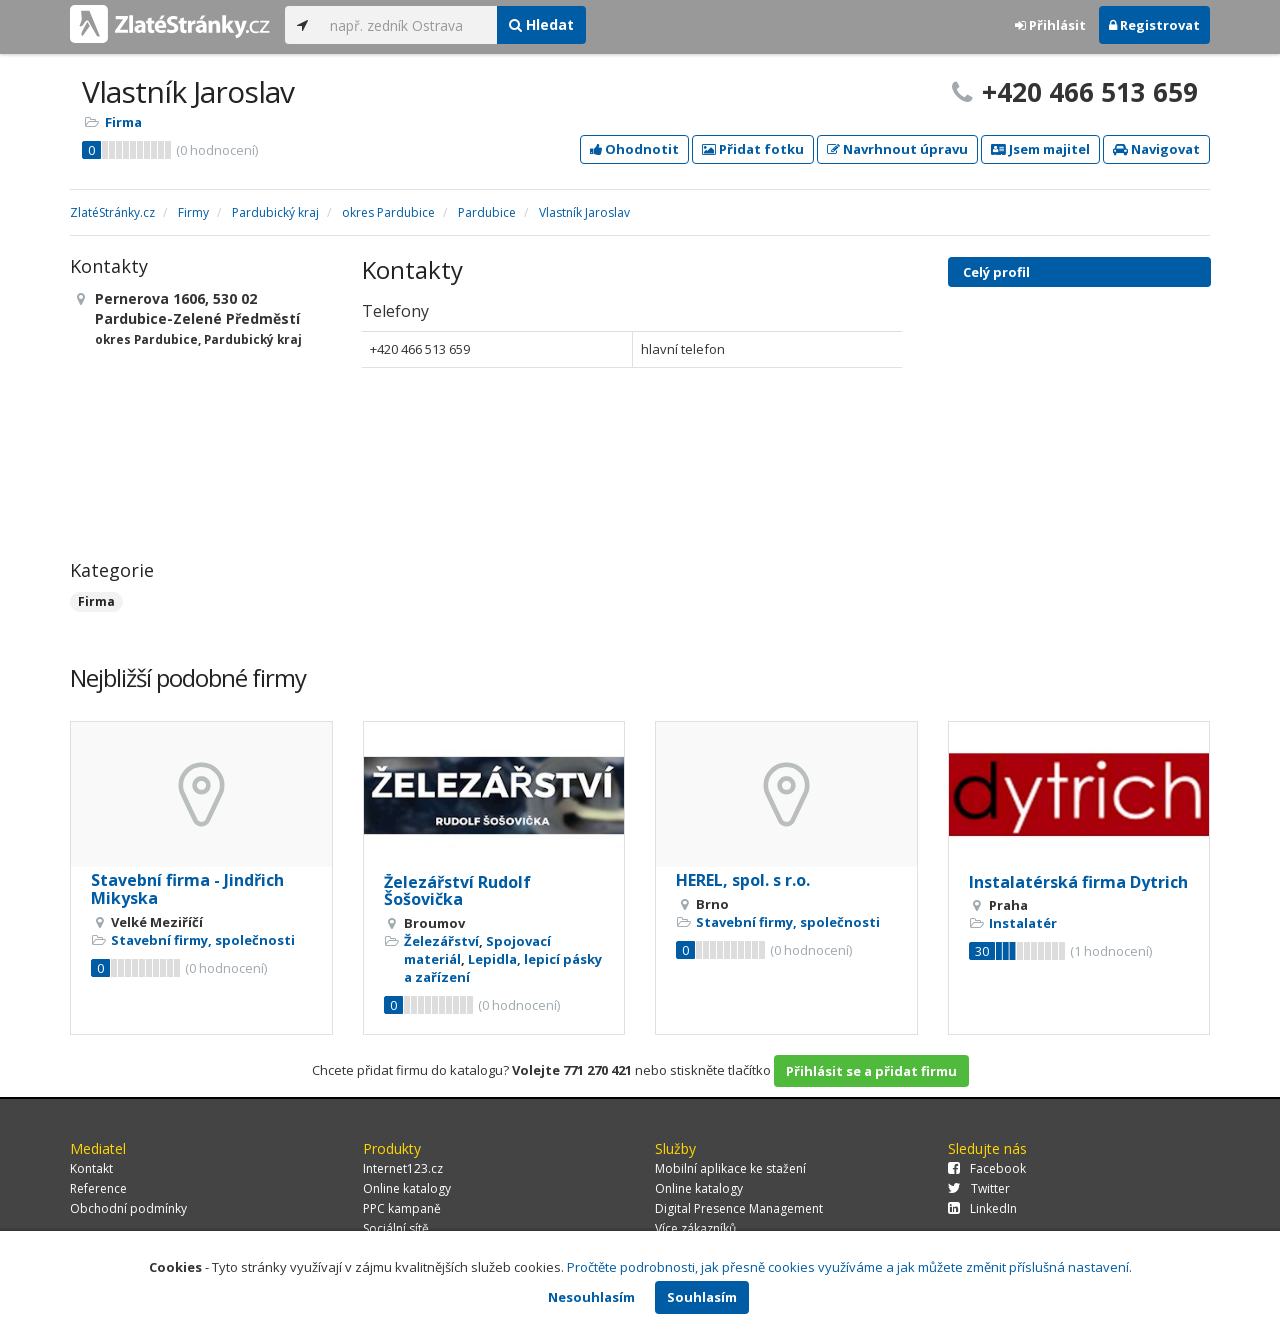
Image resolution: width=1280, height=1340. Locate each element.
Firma (123, 122)
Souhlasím (702, 1297)
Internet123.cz (403, 1168)
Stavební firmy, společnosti (203, 940)
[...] (408, 25)
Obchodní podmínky (128, 1208)
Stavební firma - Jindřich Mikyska (187, 889)
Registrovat (1154, 25)
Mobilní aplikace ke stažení (730, 1168)
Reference (98, 1188)
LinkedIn (982, 1208)
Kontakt (91, 1168)
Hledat (541, 24)
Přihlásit (1050, 25)
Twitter (979, 1188)
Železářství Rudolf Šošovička (457, 891)
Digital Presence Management (739, 1208)
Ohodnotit (634, 149)
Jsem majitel (1040, 149)
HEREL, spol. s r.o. (743, 880)
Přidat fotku (753, 149)
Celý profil (996, 272)
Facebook (987, 1168)
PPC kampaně (402, 1208)
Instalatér (1023, 923)
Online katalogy (407, 1188)
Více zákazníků (695, 1228)
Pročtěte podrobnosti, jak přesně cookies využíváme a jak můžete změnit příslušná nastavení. (849, 1267)
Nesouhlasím (591, 1297)
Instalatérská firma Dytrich (1078, 882)
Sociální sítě (396, 1228)
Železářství (441, 941)
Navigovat (1156, 149)
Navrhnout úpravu (897, 149)
